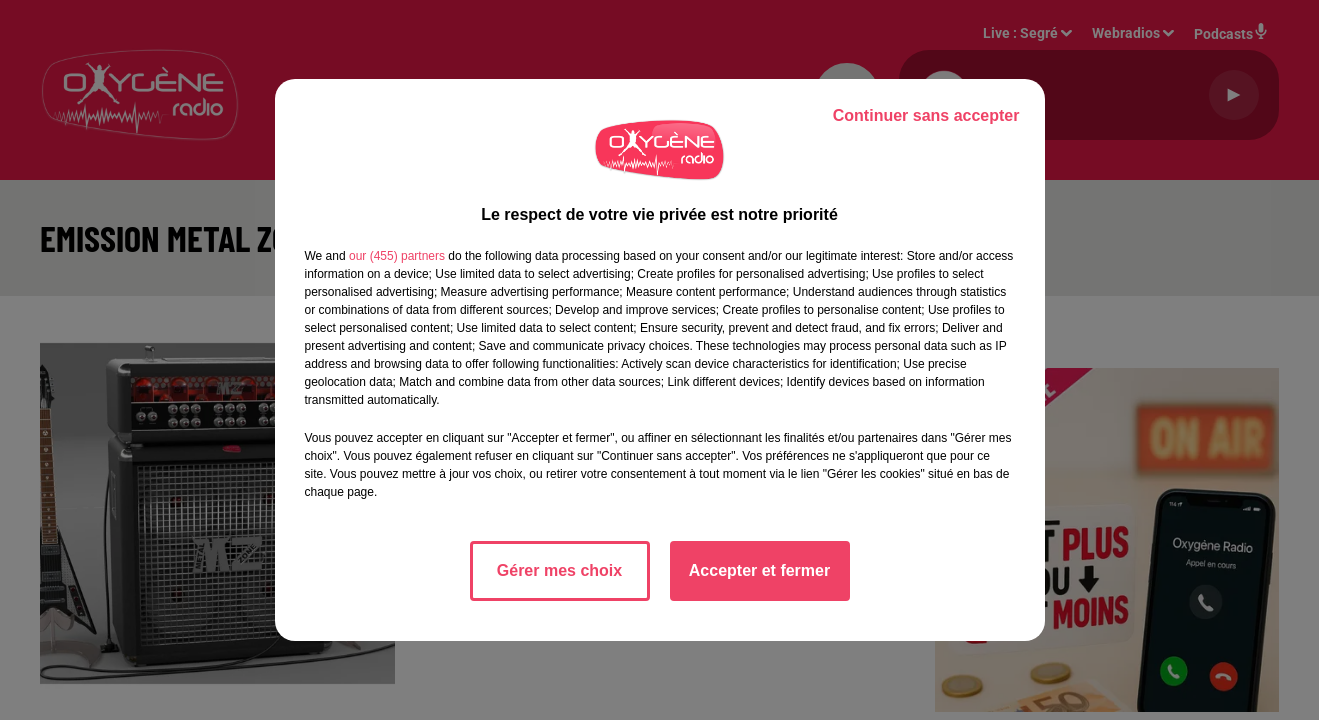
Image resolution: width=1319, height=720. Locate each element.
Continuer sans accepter (926, 115)
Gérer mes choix (559, 570)
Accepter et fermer (759, 570)
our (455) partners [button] (397, 256)
